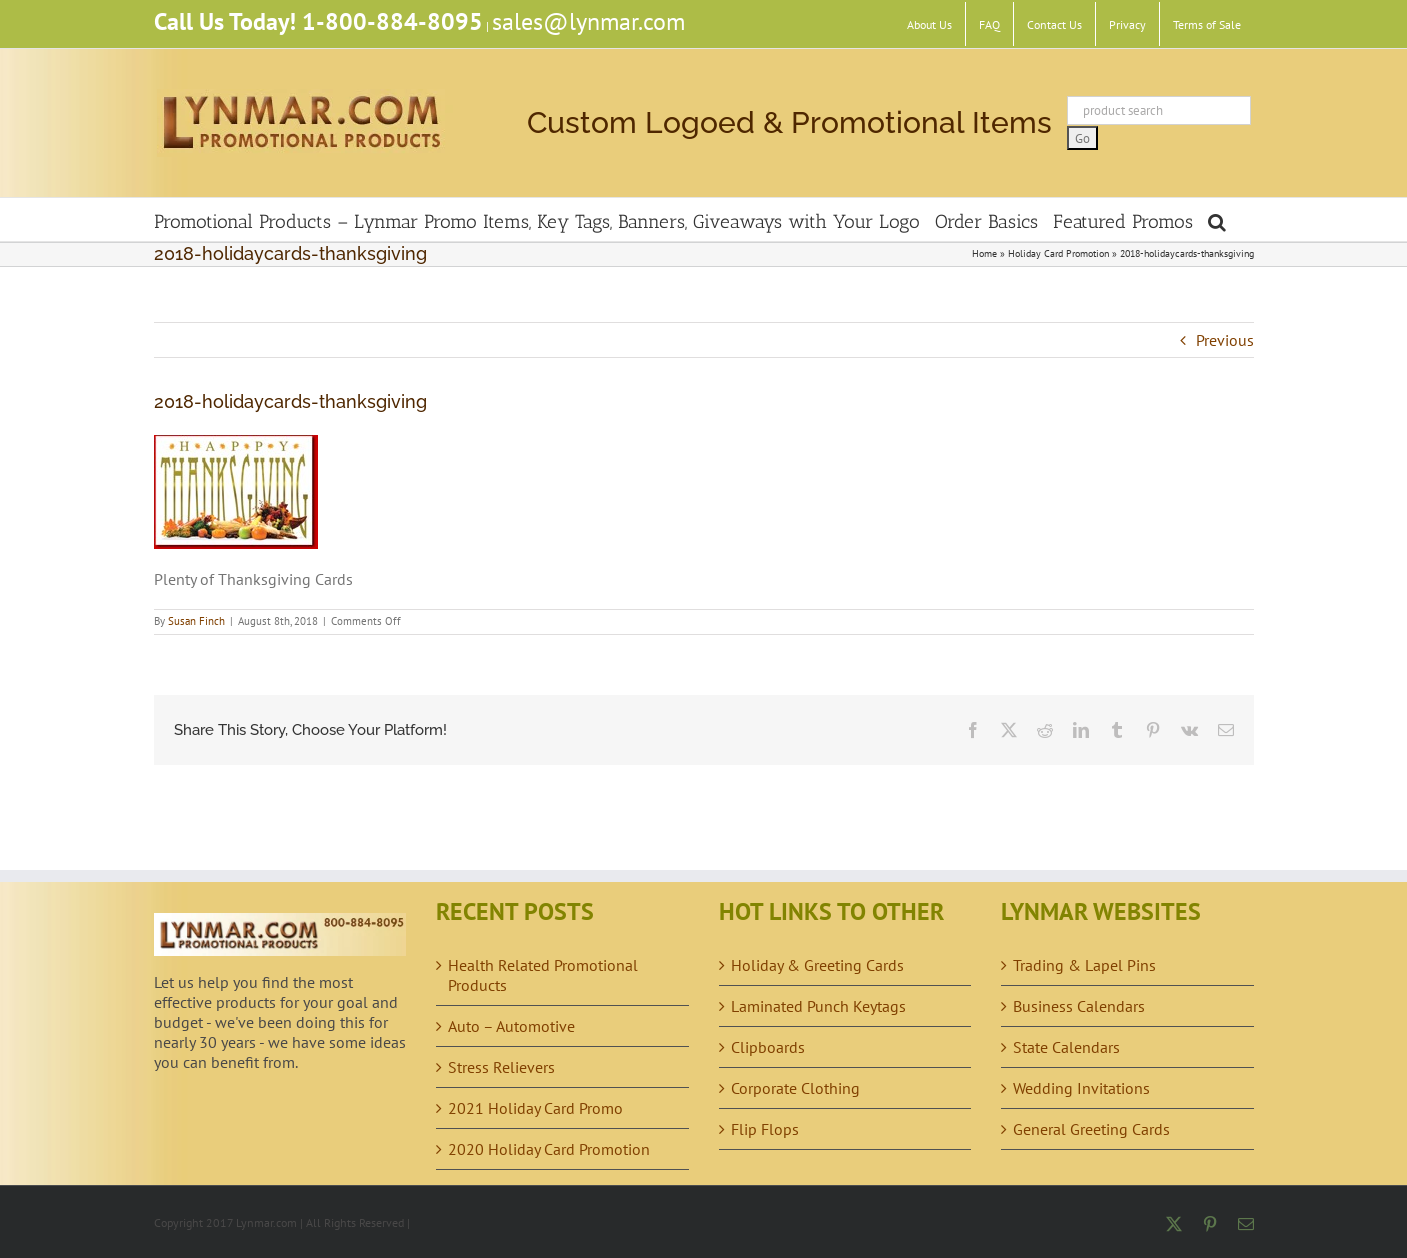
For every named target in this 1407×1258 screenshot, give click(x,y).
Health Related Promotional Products (543, 975)
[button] (1217, 219)
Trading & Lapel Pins (1084, 965)
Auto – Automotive (511, 1026)
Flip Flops (765, 1129)
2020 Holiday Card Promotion (549, 1149)
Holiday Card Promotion (1058, 253)
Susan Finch (196, 621)
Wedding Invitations (1081, 1088)
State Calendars (1066, 1047)
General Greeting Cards (1091, 1129)
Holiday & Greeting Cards (817, 965)
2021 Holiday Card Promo (535, 1108)
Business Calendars (1079, 1006)
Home (984, 253)
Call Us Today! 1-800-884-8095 (318, 21)
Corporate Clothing (795, 1088)
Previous (1225, 340)
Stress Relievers (501, 1067)
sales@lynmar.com (588, 21)
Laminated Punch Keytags (818, 1006)
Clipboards (768, 1047)
